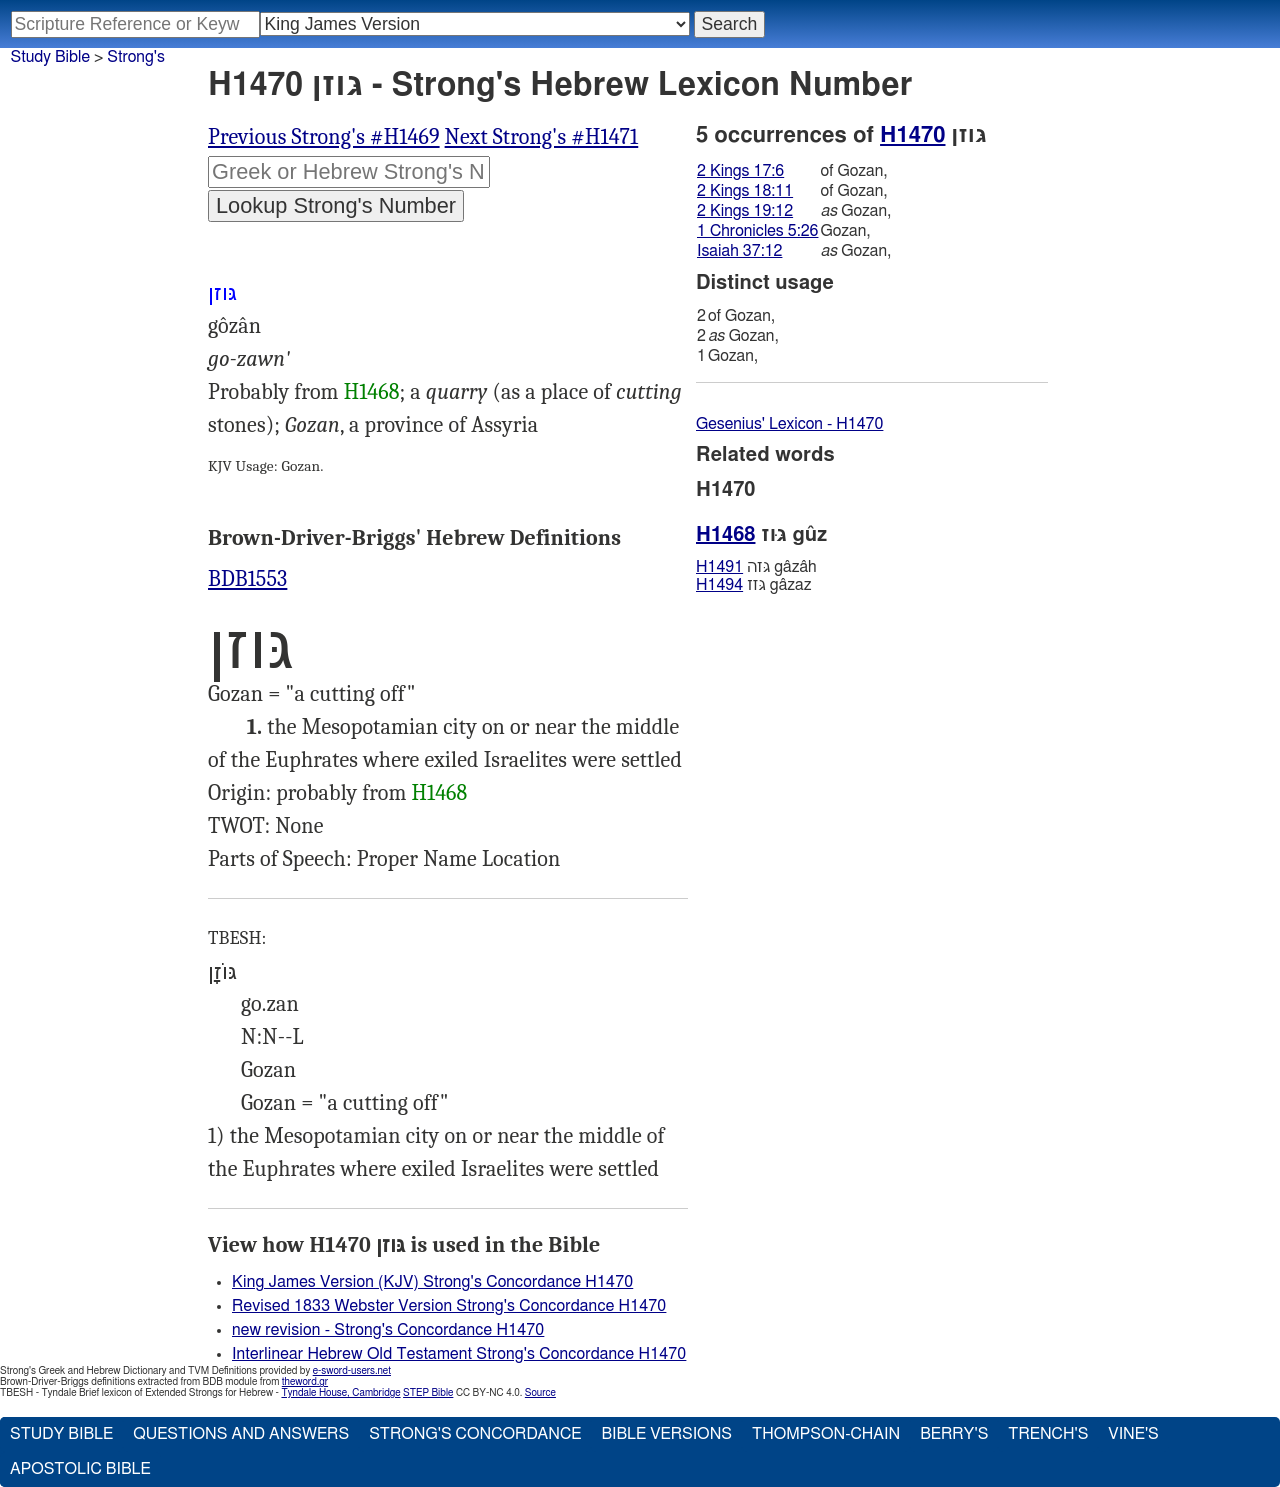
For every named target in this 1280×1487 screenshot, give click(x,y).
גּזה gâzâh (756, 567)
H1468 (372, 392)
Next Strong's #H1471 (542, 137)
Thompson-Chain (826, 1434)
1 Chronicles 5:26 (757, 231)
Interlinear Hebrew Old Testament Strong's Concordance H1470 (459, 1354)
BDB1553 (247, 579)
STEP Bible (428, 1393)
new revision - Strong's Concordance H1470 (388, 1330)
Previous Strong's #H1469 (324, 137)
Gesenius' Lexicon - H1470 (789, 424)
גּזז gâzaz (754, 585)
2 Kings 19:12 (745, 211)
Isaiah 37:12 (739, 251)
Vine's (1133, 1434)
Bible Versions (666, 1434)
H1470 (912, 135)
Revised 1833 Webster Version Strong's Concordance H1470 (449, 1306)
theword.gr (305, 1382)
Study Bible (50, 57)
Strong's (136, 57)
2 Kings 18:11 (745, 191)
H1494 (719, 585)
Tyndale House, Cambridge (340, 1393)
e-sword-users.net (352, 1371)
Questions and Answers (241, 1434)
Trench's (1048, 1434)
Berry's (954, 1434)
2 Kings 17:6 (740, 171)
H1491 (719, 567)
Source (540, 1393)
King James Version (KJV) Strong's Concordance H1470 (432, 1282)
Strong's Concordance (475, 1434)
